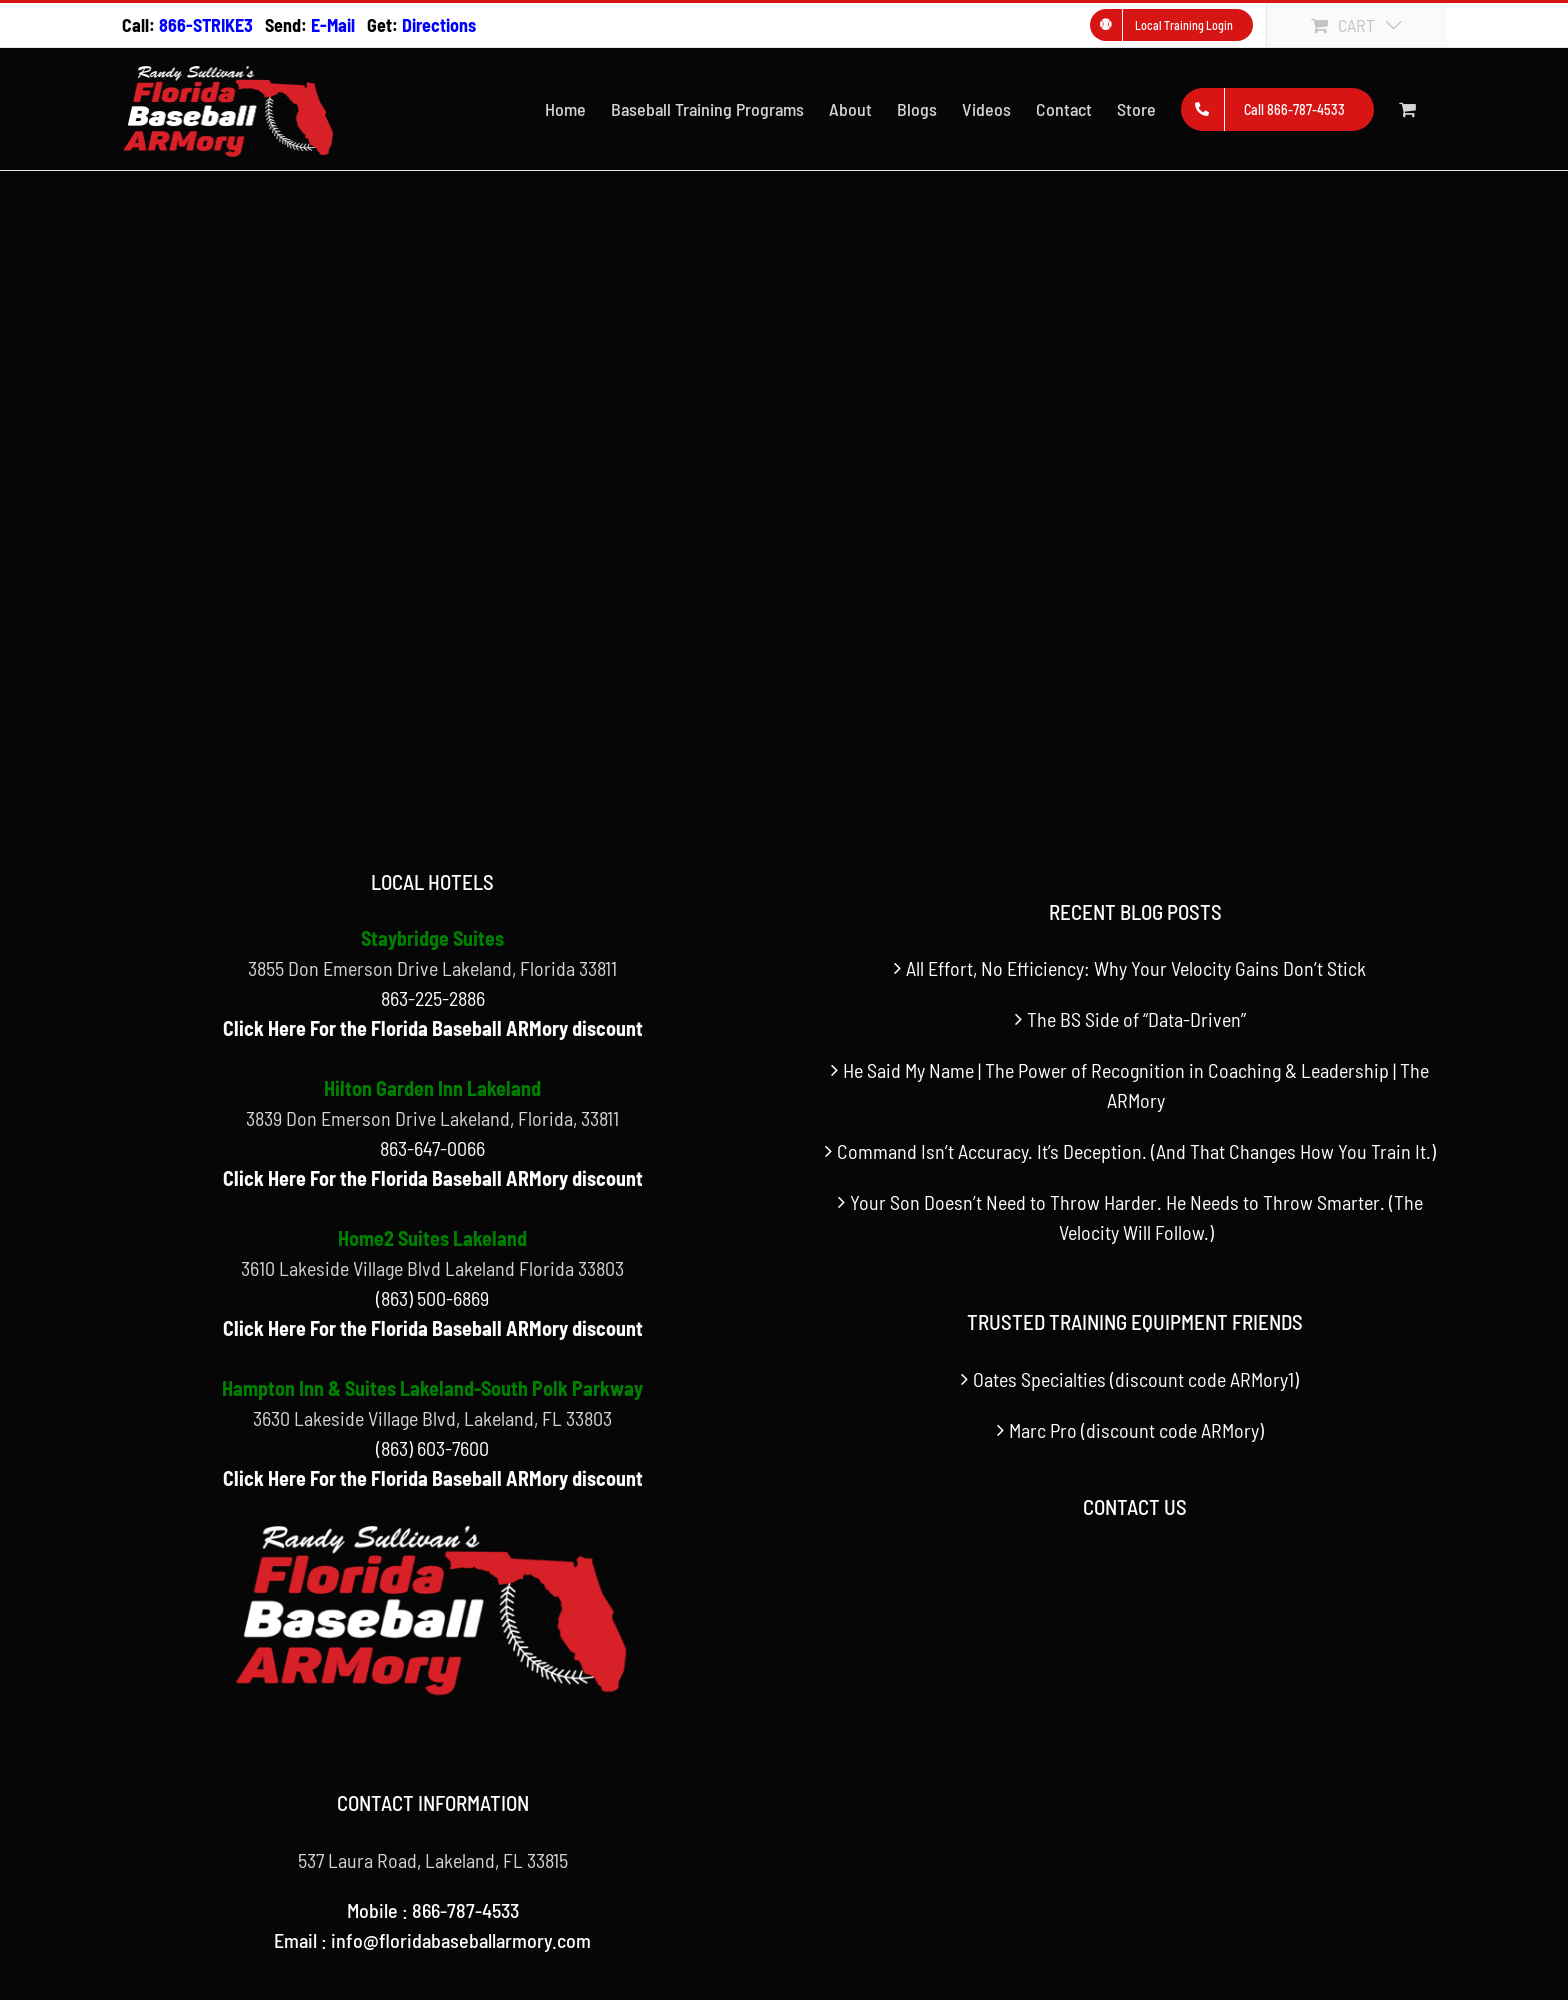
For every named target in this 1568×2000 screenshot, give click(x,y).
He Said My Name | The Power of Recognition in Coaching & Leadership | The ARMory (1136, 1085)
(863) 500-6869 (432, 1298)
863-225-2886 (433, 998)
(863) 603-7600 (432, 1448)
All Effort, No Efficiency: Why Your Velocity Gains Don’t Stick (1136, 968)
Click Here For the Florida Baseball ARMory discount (433, 1028)
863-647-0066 (432, 1148)
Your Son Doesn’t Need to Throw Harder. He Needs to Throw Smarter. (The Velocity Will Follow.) (1136, 1217)
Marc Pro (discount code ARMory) (1136, 1430)
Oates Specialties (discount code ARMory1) (1136, 1379)
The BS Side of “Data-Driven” (1136, 1019)
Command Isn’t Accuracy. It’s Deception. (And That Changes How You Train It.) (1136, 1151)
